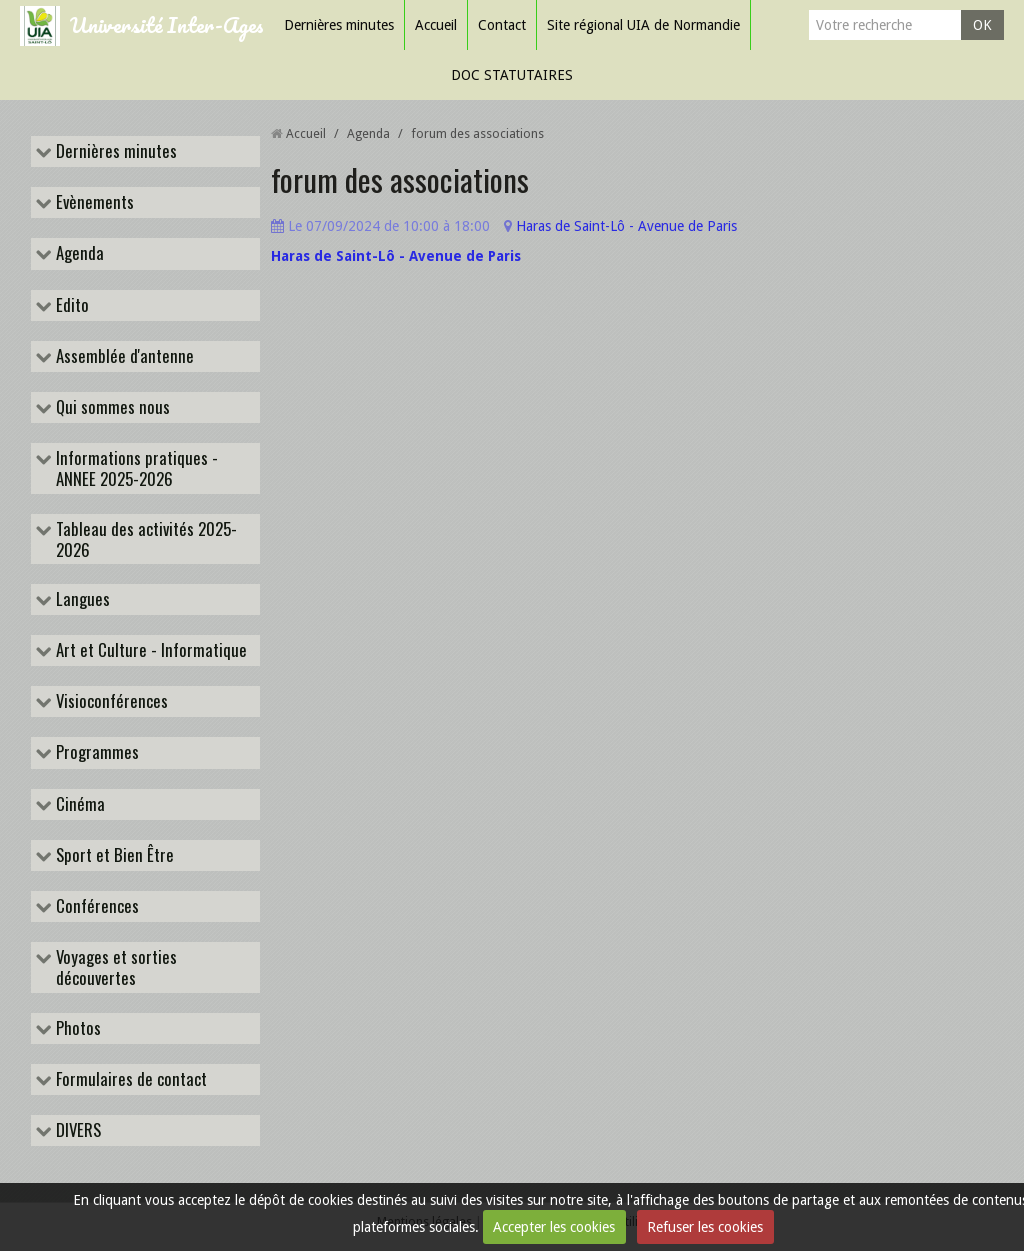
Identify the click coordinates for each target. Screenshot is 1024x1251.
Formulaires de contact (129, 1079)
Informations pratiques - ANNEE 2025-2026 (135, 468)
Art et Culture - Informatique (149, 650)
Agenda (78, 253)
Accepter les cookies (554, 1227)
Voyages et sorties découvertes (114, 967)
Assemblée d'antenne (123, 356)
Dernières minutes (339, 25)
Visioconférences (110, 701)
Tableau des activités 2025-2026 (144, 539)
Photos (76, 1028)
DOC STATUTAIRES (512, 75)
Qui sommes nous (111, 407)
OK (982, 25)
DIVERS (76, 1130)
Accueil (436, 25)
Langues (81, 599)
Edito (70, 305)
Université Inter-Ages (167, 24)
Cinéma (78, 804)
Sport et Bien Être (113, 855)
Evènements (93, 202)
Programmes (95, 752)
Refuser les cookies (705, 1227)
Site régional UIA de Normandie (643, 25)
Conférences (95, 906)
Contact (502, 25)
